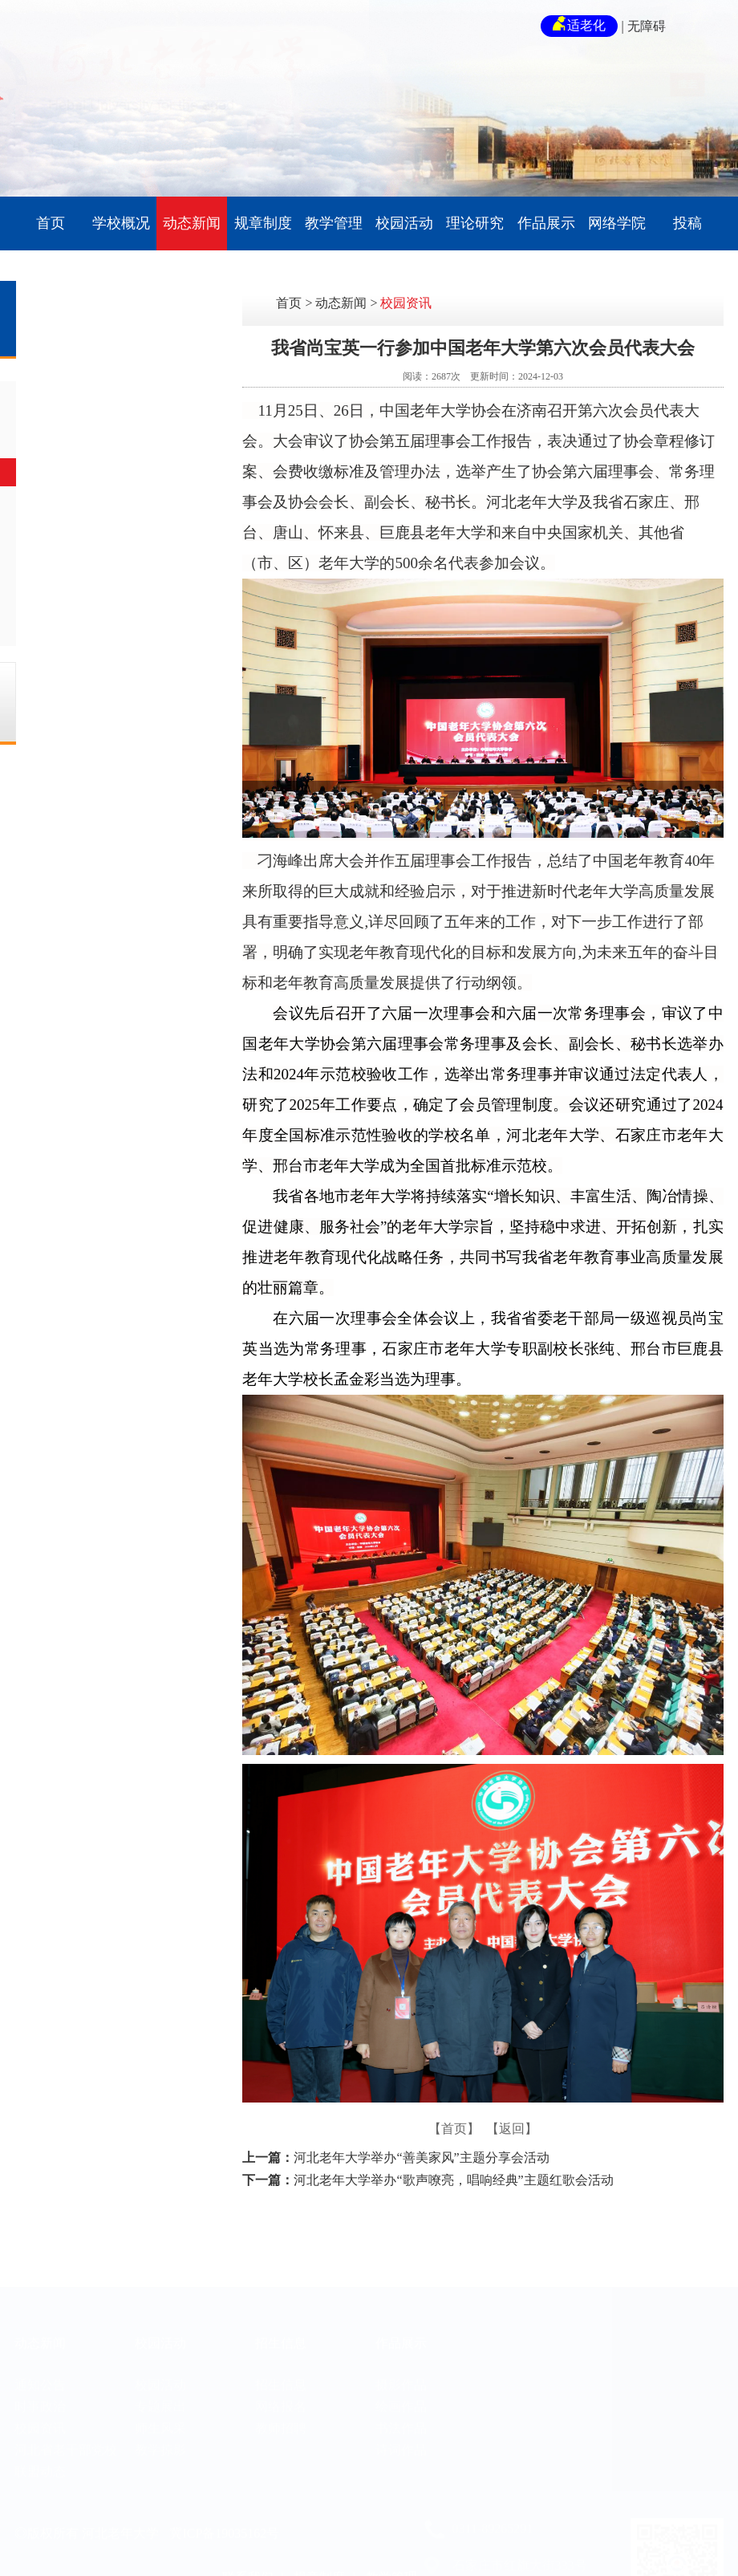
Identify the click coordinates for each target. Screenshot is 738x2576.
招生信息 (280, 2320)
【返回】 (511, 2128)
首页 (50, 223)
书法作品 (401, 2405)
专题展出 (160, 2384)
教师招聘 (280, 2405)
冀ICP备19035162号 (224, 2510)
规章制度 (263, 223)
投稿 (687, 223)
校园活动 (404, 223)
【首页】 (454, 2128)
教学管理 (334, 223)
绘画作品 (401, 2384)
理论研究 (475, 223)
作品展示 (546, 223)
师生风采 (160, 2405)
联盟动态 (110, 549)
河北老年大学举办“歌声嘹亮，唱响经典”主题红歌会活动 (453, 2180)
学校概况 (121, 223)
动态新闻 (192, 223)
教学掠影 (160, 2427)
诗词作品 (401, 2427)
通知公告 (110, 395)
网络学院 (617, 223)
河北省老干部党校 (136, 511)
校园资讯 (110, 472)
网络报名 (280, 2384)
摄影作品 (401, 2362)
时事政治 (110, 434)
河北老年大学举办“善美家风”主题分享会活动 (421, 2157)
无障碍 (646, 26)
